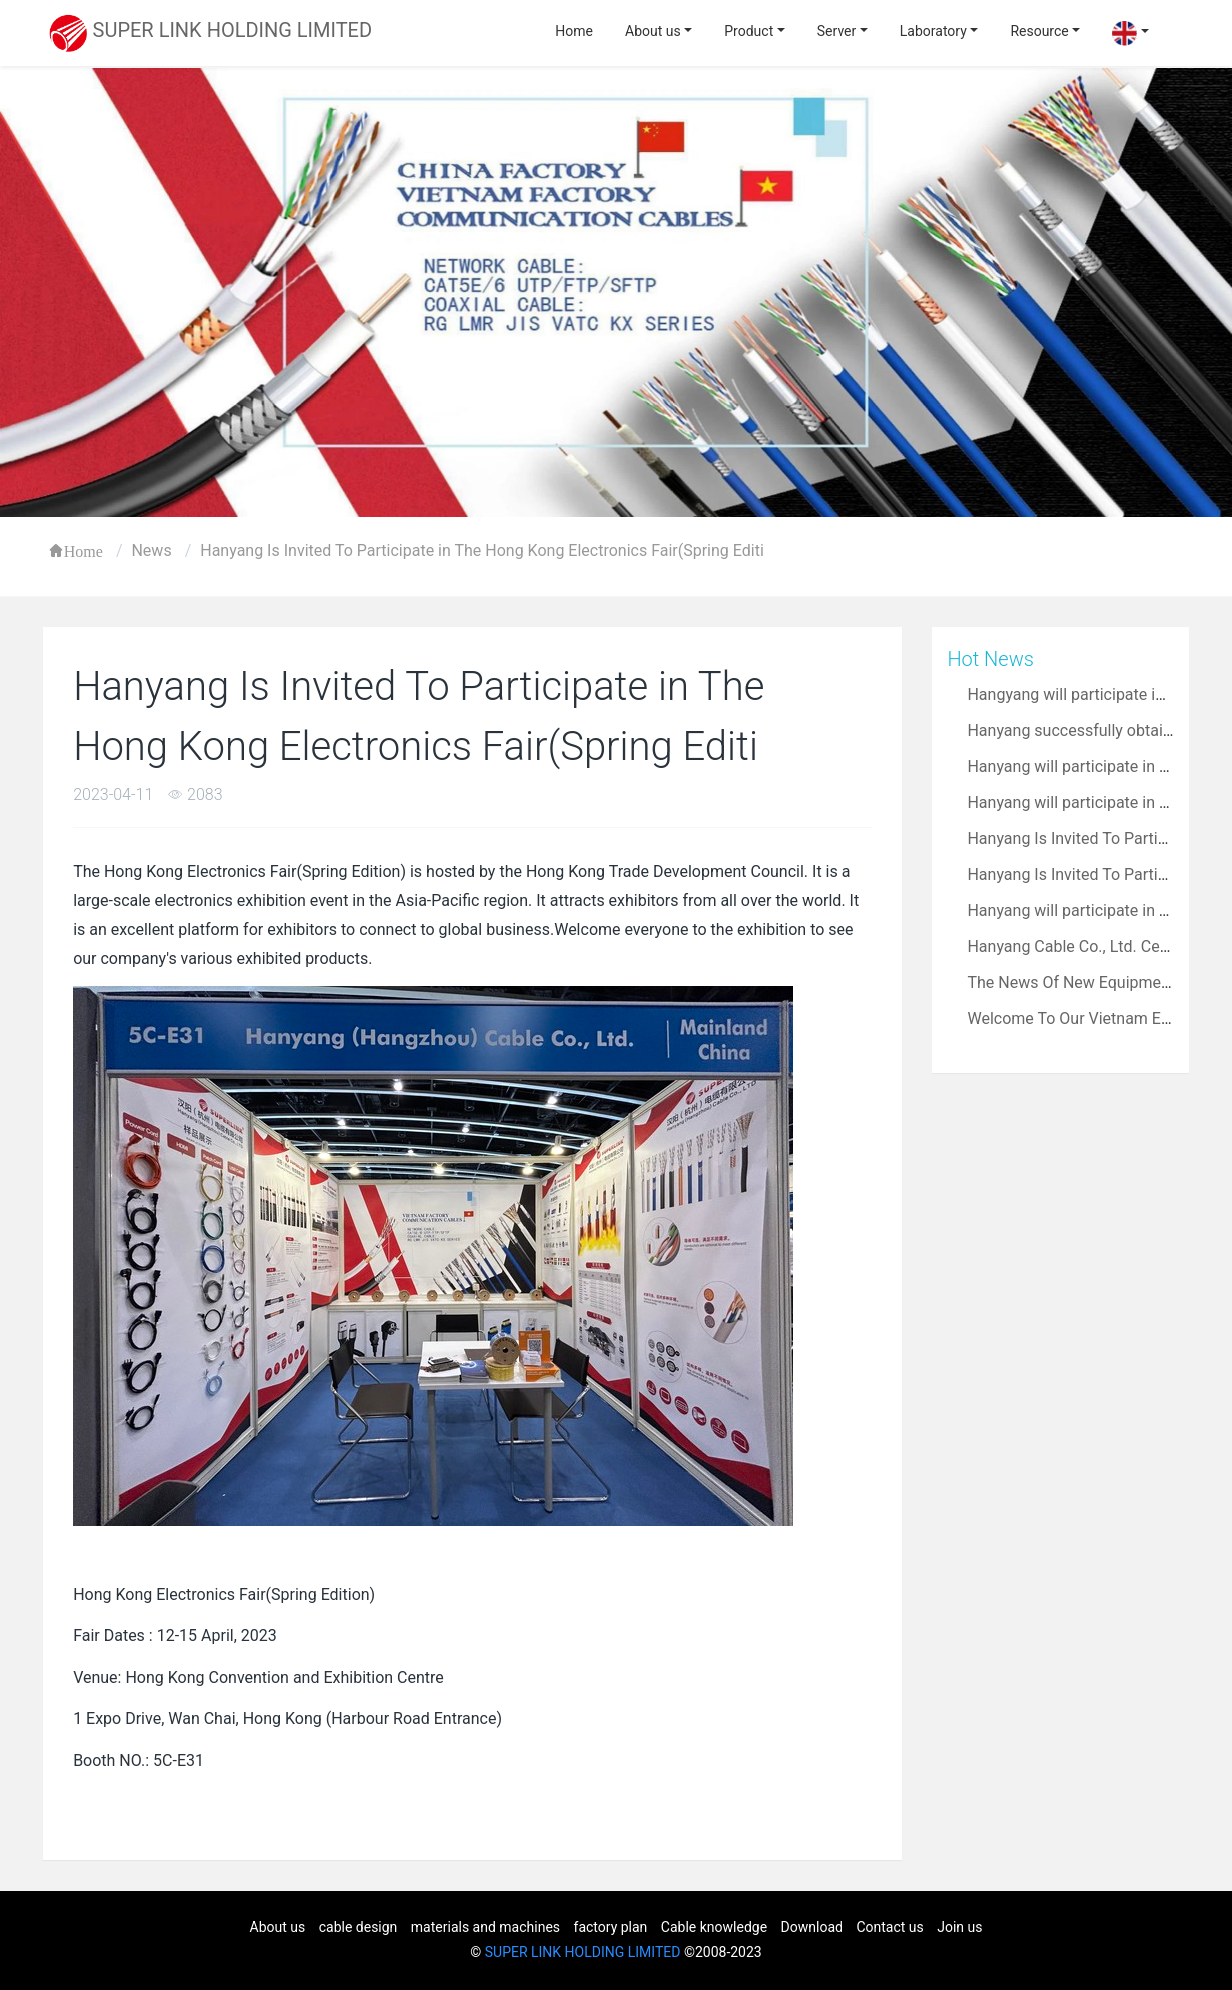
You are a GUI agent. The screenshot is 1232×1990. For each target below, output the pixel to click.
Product (748, 31)
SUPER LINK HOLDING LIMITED (583, 1952)
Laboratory (933, 31)
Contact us (889, 1927)
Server (836, 31)
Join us (959, 1927)
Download (812, 1927)
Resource (1039, 31)
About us (653, 31)
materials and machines (485, 1927)
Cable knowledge (714, 1927)
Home (574, 31)
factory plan (611, 1927)
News (151, 550)
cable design (358, 1927)
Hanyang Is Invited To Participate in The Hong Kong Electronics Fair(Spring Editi (482, 550)
